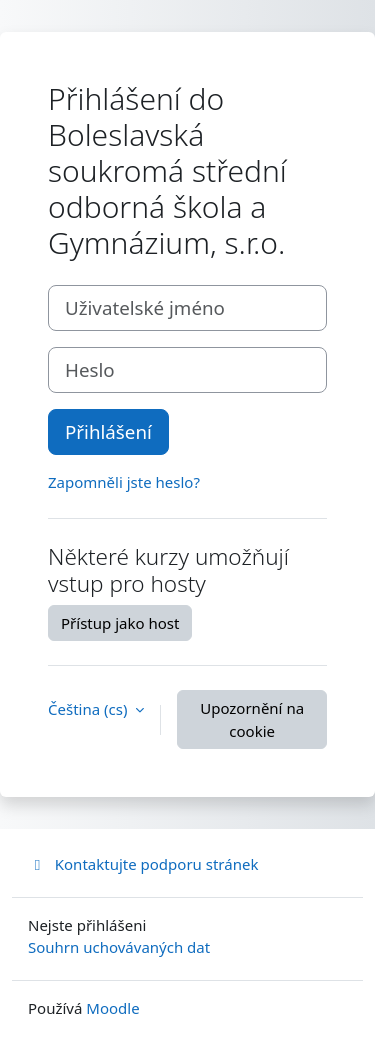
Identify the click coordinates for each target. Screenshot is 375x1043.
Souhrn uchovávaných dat (119, 947)
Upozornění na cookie (252, 719)
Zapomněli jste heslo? (124, 482)
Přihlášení (108, 431)
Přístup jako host (120, 623)
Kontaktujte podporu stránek (143, 864)
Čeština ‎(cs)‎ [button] (89, 709)
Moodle (112, 1008)
